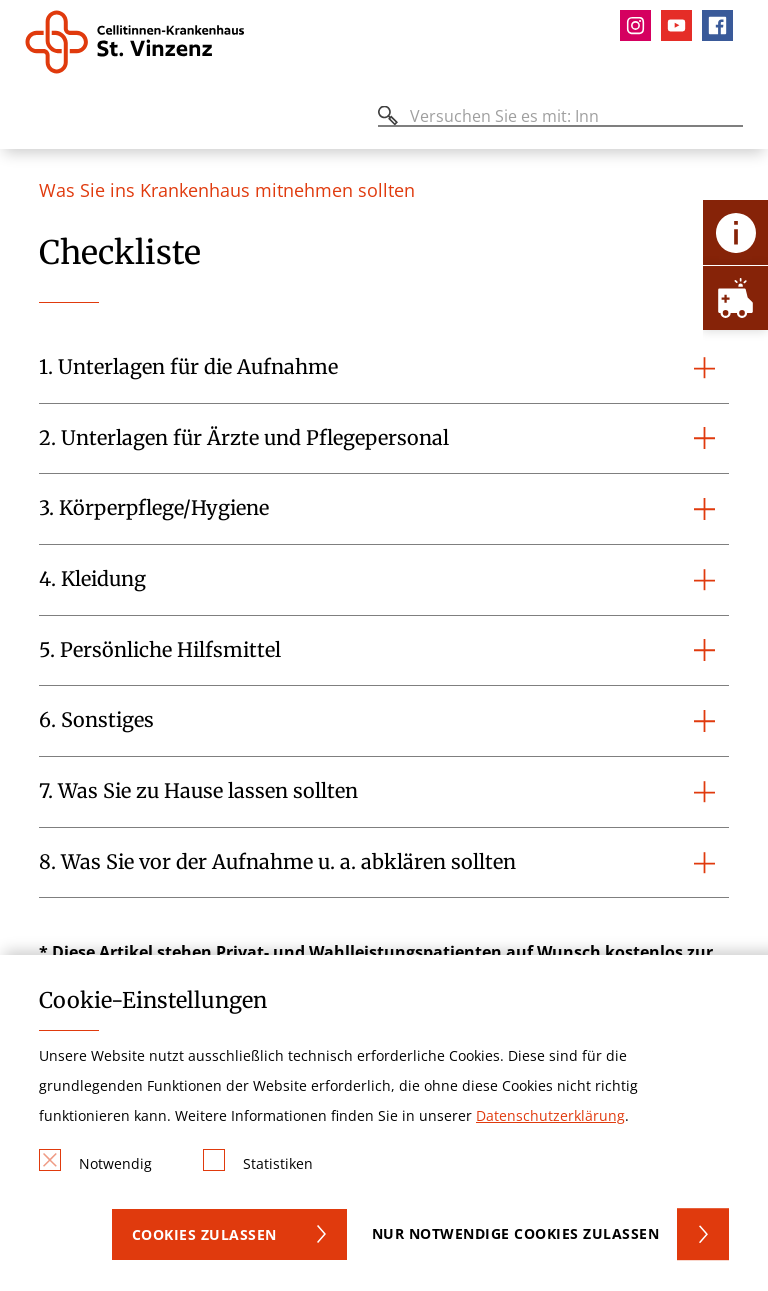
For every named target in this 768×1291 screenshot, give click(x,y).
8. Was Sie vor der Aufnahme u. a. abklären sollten (277, 862)
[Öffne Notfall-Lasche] (735, 297)
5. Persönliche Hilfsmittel (160, 650)
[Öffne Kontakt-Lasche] (735, 232)
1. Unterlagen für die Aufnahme (188, 367)
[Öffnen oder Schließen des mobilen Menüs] (36, 119)
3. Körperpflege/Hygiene (154, 508)
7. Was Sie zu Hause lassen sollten (198, 791)
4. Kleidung (92, 579)
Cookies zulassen (204, 1234)
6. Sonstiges (96, 720)
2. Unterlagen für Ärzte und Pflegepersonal (244, 438)
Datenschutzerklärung (550, 1115)
